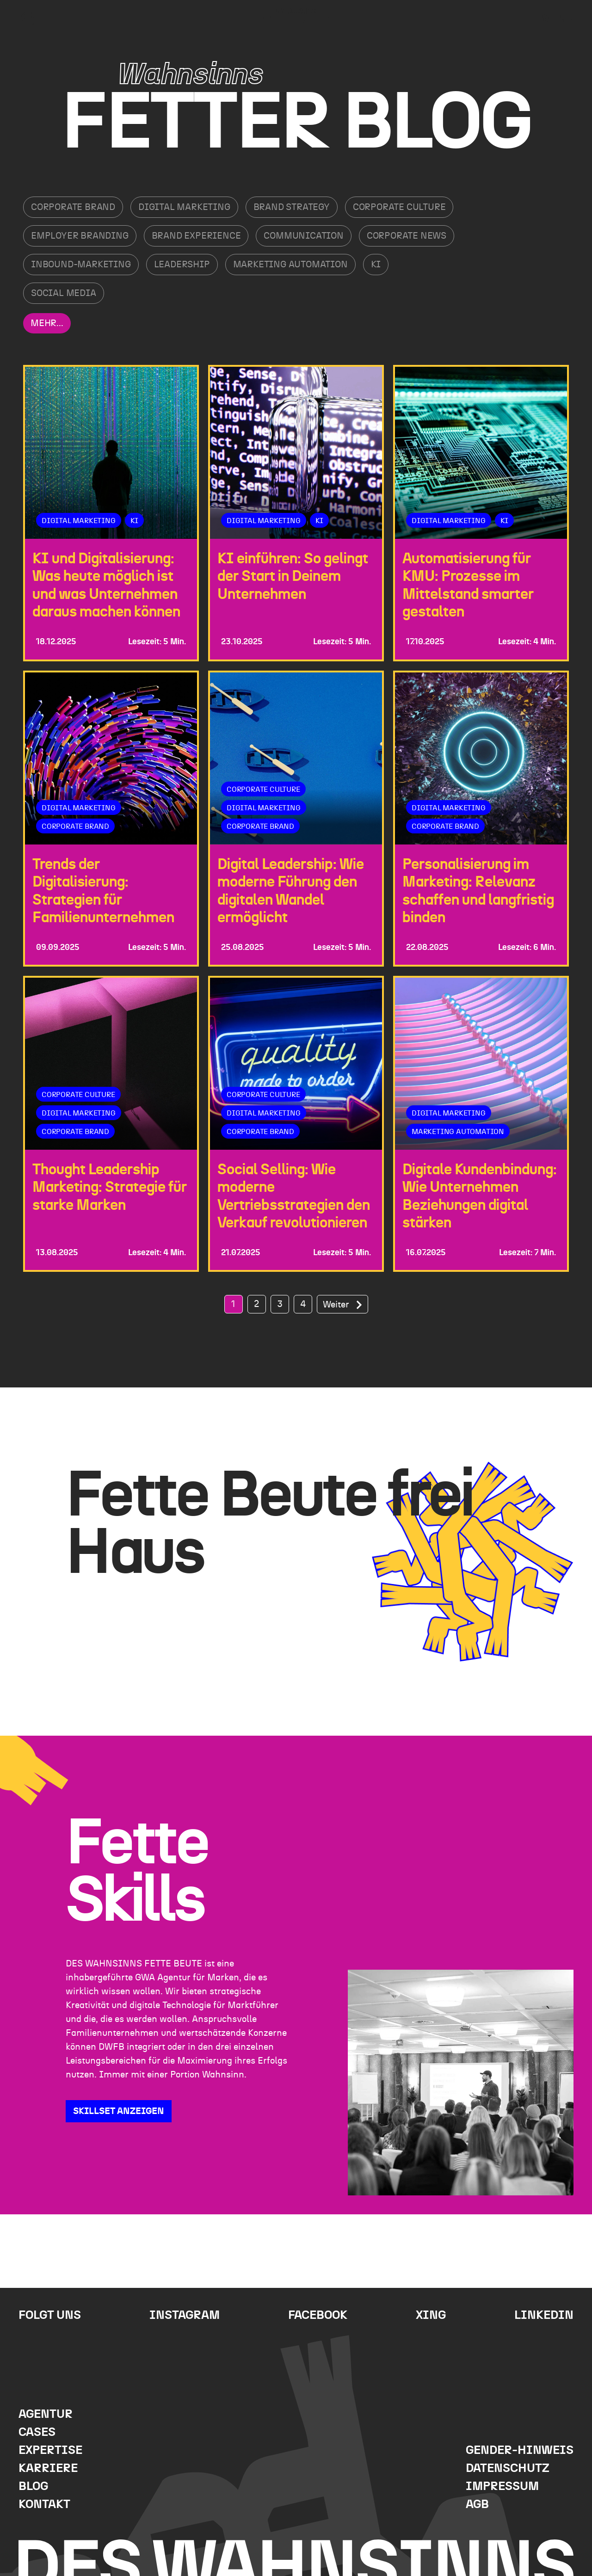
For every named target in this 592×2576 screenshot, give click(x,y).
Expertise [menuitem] (50, 2450)
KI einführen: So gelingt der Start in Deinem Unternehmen (292, 576)
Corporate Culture (399, 207)
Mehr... (47, 323)
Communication (303, 235)
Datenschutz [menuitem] (507, 2468)
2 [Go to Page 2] (256, 1304)
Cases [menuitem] (37, 2432)
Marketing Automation (290, 264)
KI (376, 264)
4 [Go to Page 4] (303, 1304)
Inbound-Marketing (81, 264)
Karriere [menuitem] (48, 2468)
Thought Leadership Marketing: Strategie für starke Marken (109, 1187)
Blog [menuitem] (33, 2486)
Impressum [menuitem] (502, 2486)
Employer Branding (80, 235)
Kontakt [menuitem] (44, 2504)
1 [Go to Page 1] (233, 1304)
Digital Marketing (184, 207)
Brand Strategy (291, 207)
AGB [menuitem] (477, 2504)
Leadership (182, 264)
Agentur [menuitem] (45, 2414)
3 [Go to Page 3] (280, 1304)
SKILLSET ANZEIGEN (118, 2111)
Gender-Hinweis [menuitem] (520, 2450)
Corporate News (406, 235)
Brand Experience (196, 235)
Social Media (63, 293)
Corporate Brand (73, 207)
